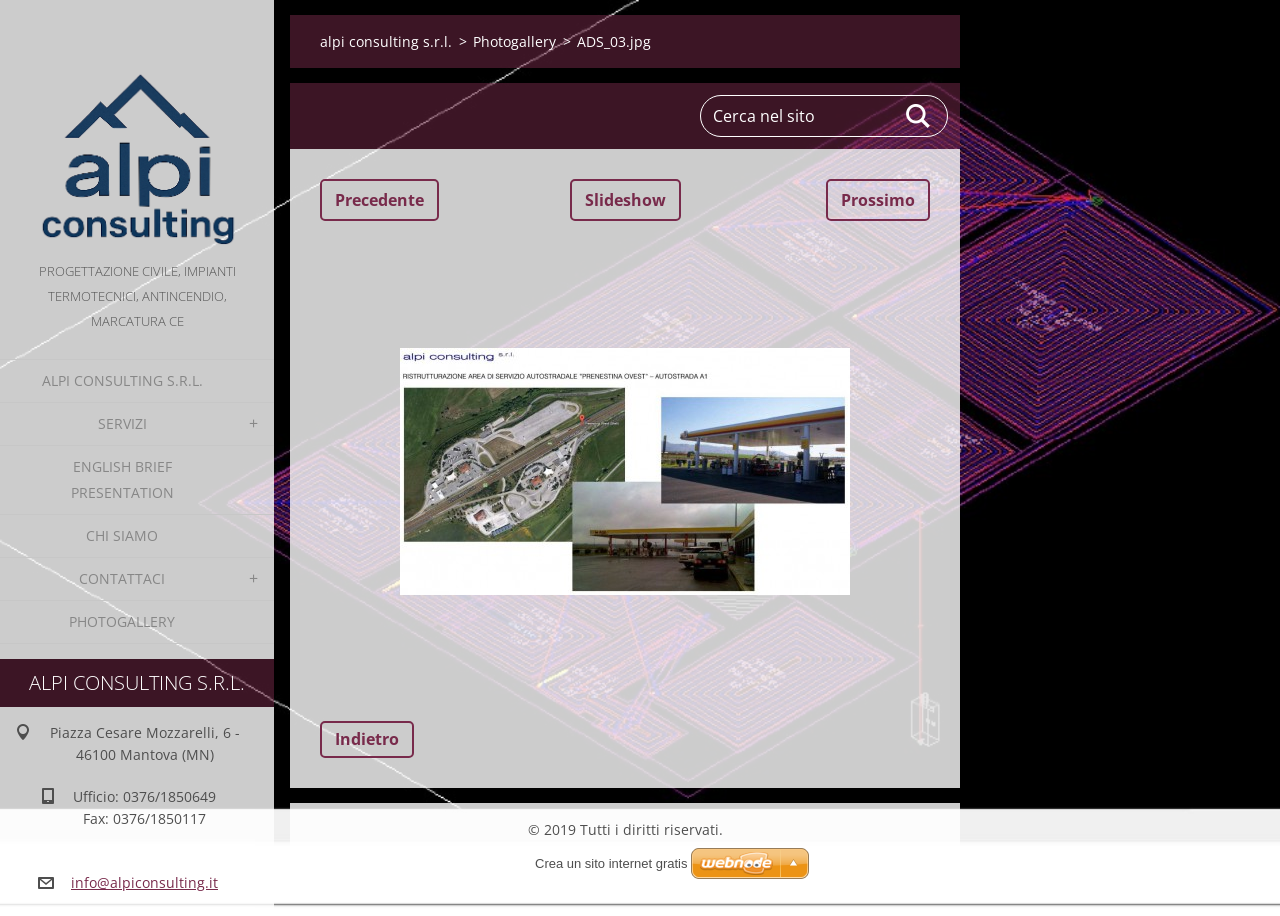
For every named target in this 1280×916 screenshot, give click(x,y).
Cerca (919, 116)
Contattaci (122, 578)
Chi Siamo (122, 535)
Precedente (379, 200)
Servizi (122, 423)
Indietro (367, 739)
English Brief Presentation (122, 479)
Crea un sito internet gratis (611, 863)
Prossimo (878, 200)
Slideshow (625, 200)
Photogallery (122, 621)
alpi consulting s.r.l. (122, 380)
